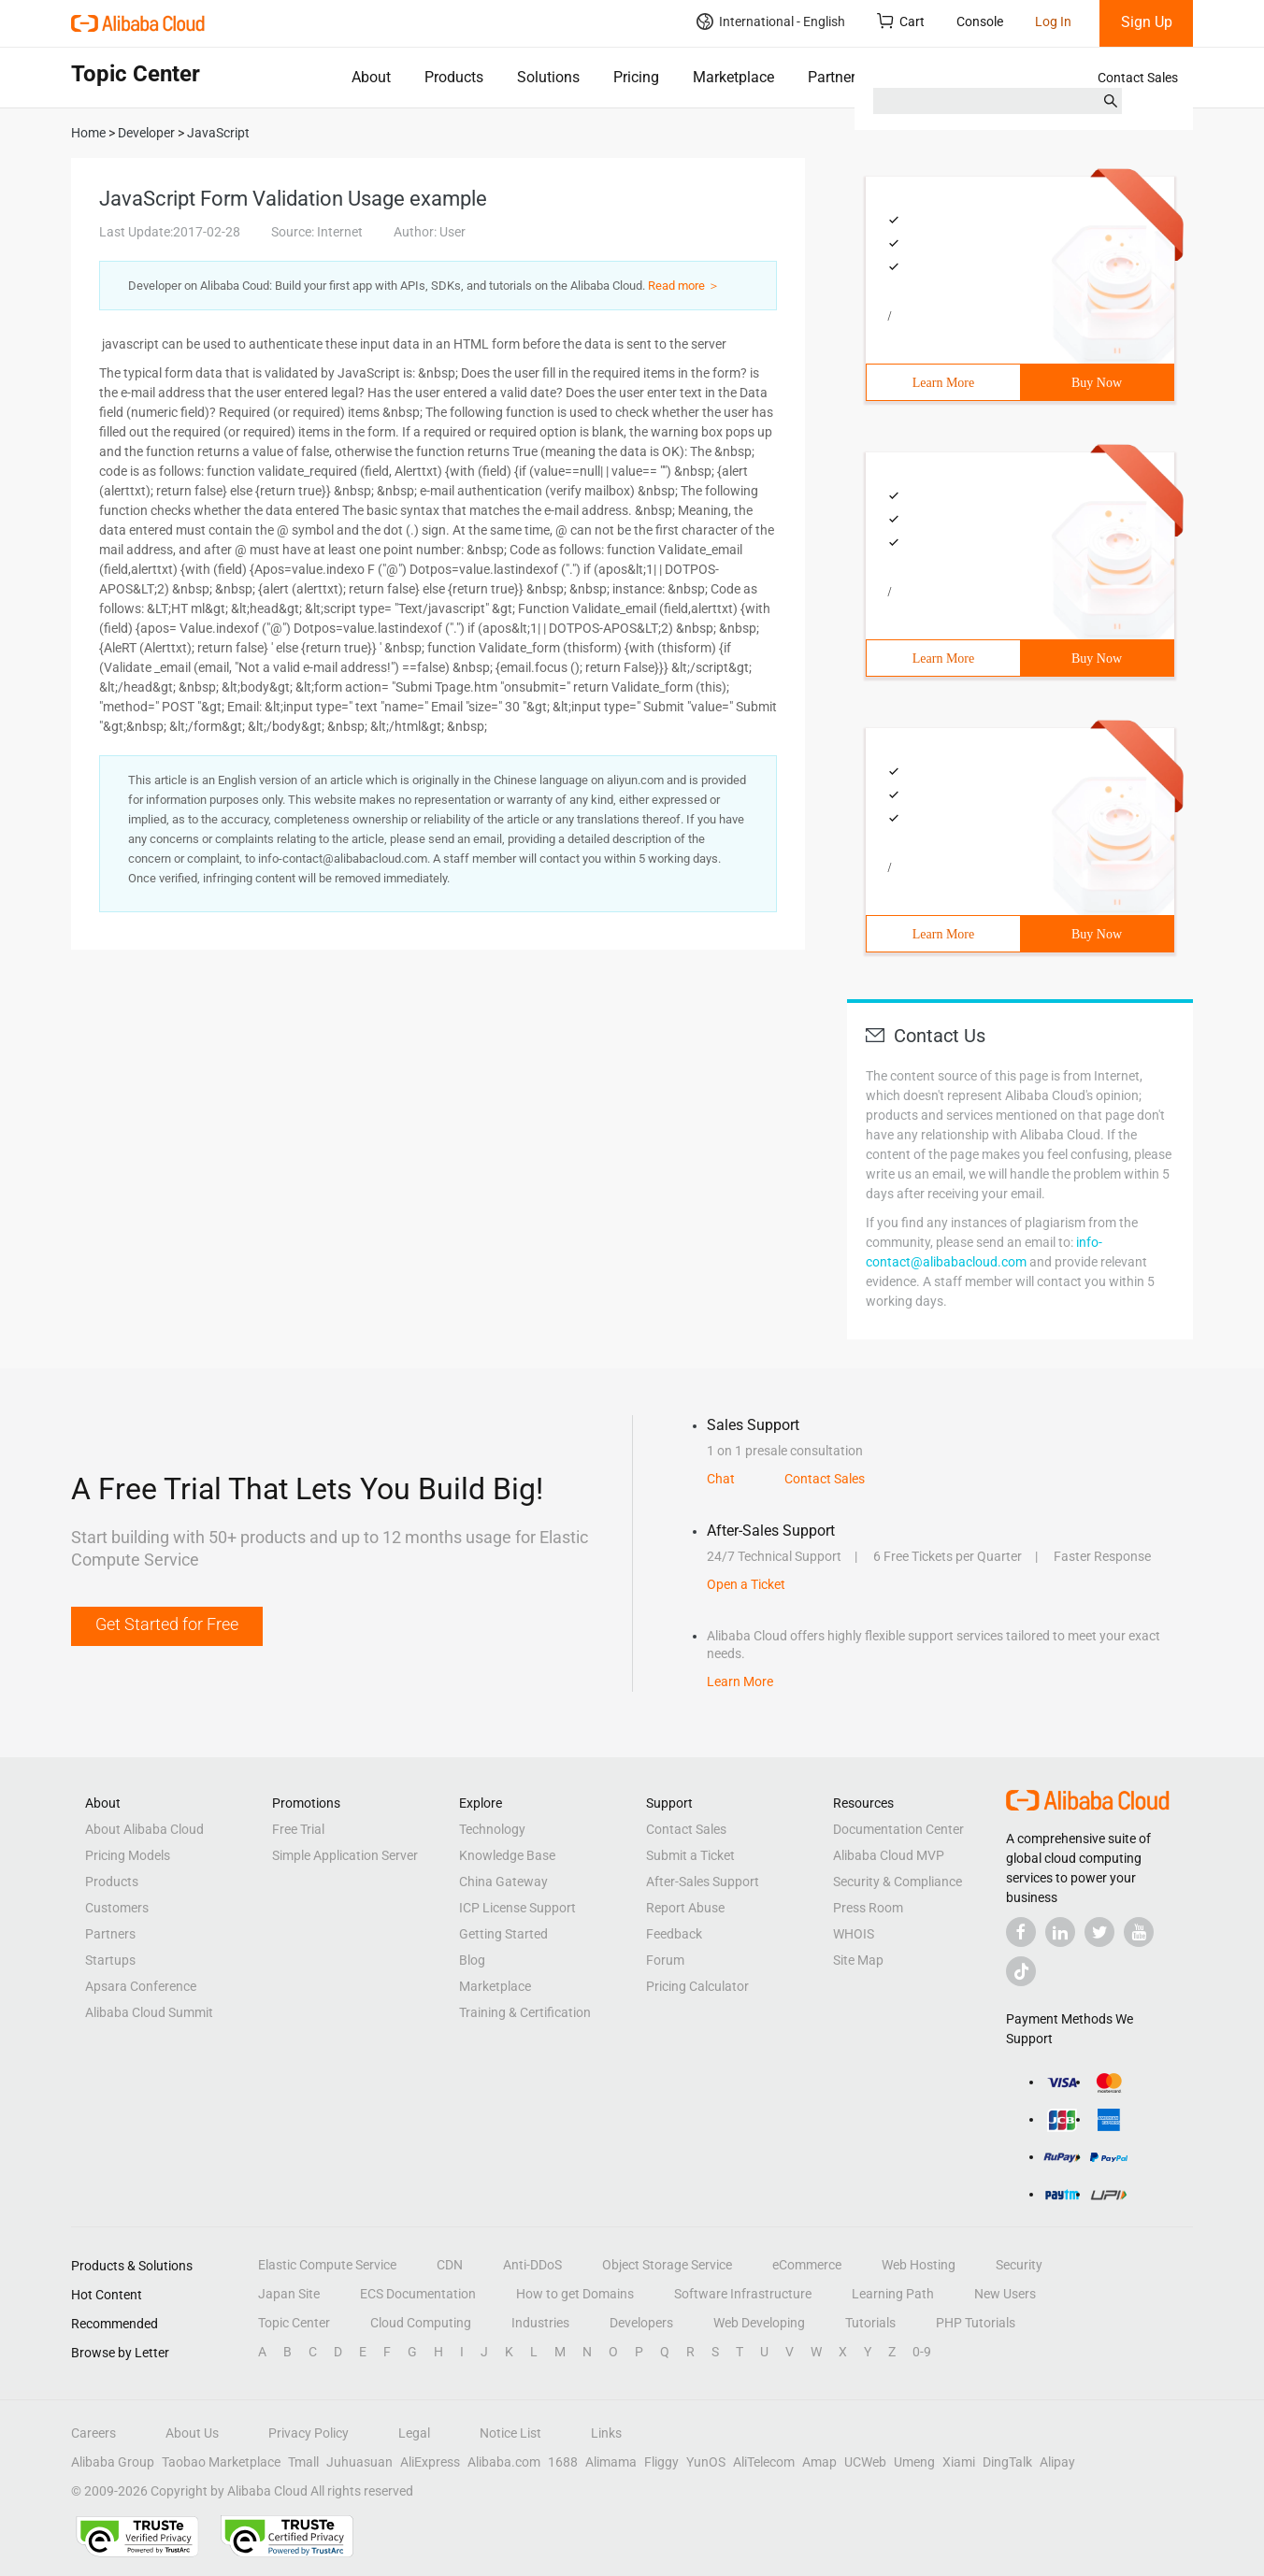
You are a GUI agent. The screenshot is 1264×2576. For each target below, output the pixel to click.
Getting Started (503, 1933)
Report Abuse (685, 1907)
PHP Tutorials (975, 2322)
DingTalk (1007, 2461)
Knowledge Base (507, 1855)
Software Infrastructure (743, 2293)
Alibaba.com (503, 2461)
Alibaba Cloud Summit (149, 2012)
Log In (1053, 21)
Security (1019, 2264)
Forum (665, 1960)
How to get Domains (575, 2293)
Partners (835, 77)
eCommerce (806, 2264)
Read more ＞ (684, 286)
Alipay (1057, 2461)
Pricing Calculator (697, 1986)
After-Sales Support (702, 1881)
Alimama (611, 2461)
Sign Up (1146, 22)
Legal (414, 2433)
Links (606, 2433)
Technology (492, 1829)
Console (979, 21)
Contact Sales (1138, 77)
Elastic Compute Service (327, 2264)
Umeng (914, 2461)
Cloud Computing (420, 2322)
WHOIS (853, 1933)
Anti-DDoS (532, 2264)
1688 (563, 2461)
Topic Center (294, 2322)
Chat (721, 1478)
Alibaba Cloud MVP (888, 1855)
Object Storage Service (667, 2264)
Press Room (868, 1907)
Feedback (674, 1933)
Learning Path (893, 2293)
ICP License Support (517, 1907)
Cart (901, 21)
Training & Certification (525, 2012)
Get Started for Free (166, 1624)
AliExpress (430, 2461)
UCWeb (865, 2461)
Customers (117, 1907)
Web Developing (759, 2322)
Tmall (303, 2461)
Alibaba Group (112, 2461)
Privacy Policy (308, 2433)
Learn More (943, 383)
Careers (93, 2433)
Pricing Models (127, 1855)
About (371, 77)
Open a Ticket (746, 1584)
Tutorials (870, 2322)
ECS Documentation (418, 2293)
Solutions (548, 77)
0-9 (921, 2351)
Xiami (958, 2461)
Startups (110, 1960)
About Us (192, 2433)
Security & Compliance (897, 1881)
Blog (472, 1960)
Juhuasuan (359, 2461)
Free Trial (298, 1829)
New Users (1005, 2293)
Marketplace (733, 77)
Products (453, 77)
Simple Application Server (345, 1855)
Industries (540, 2322)
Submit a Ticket (690, 1855)
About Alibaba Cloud (144, 1829)
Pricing (636, 77)
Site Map (858, 1960)
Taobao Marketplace (221, 2461)
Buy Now (1096, 383)
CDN (450, 2264)
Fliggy (661, 2461)
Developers (641, 2322)
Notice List (510, 2433)
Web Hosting (918, 2264)
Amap (819, 2461)
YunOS (705, 2461)
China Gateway (503, 1881)
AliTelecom (764, 2461)
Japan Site (289, 2293)
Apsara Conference (140, 1986)
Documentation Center (898, 1829)
